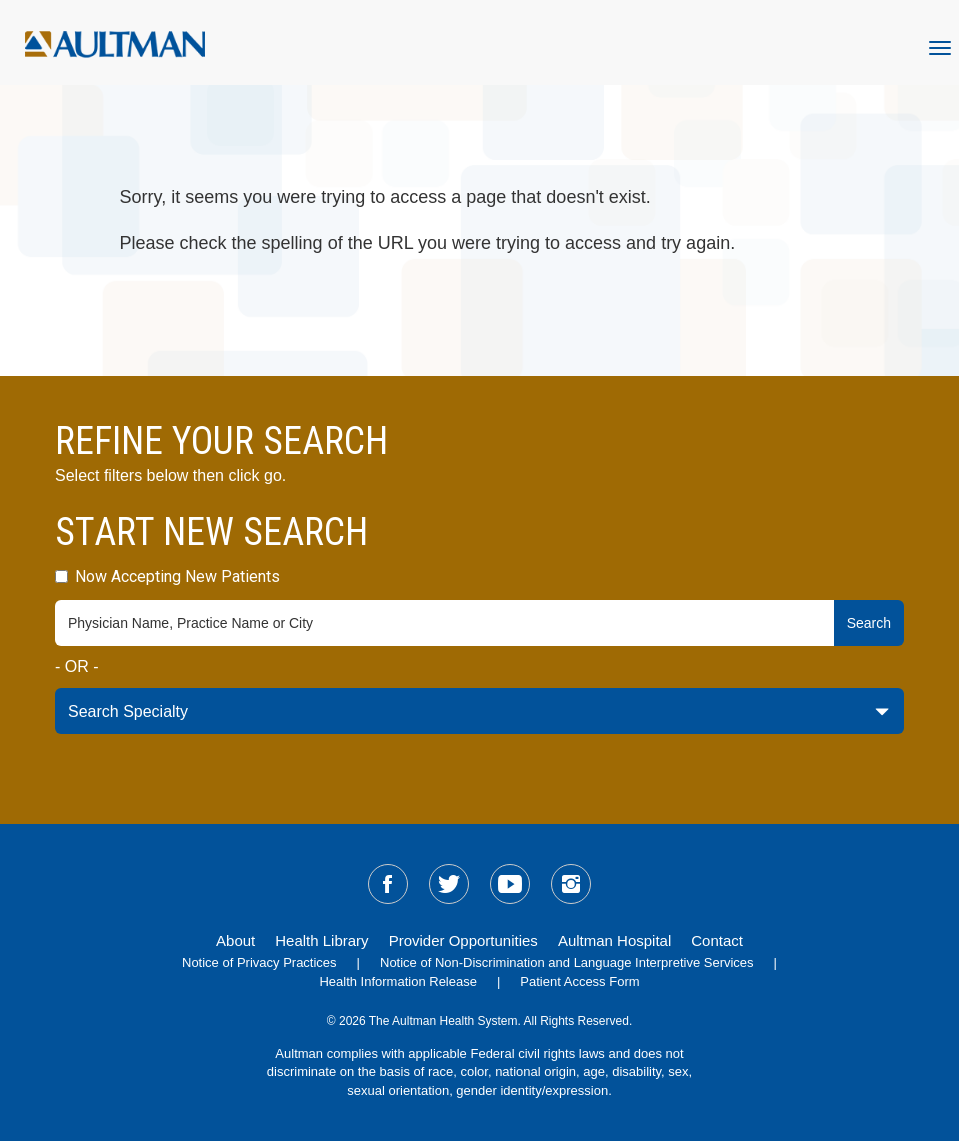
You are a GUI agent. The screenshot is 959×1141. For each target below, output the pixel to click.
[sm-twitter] (449, 884)
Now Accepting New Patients (167, 576)
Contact (717, 940)
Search (869, 623)
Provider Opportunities (463, 940)
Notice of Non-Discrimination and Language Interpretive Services (567, 962)
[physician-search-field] (445, 623)
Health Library (321, 940)
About (235, 940)
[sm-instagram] (571, 884)
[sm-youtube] (510, 884)
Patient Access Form (579, 981)
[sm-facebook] (388, 884)
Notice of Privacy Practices (259, 962)
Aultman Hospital (614, 940)
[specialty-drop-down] (479, 711)
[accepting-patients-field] (61, 576)
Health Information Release (398, 981)
